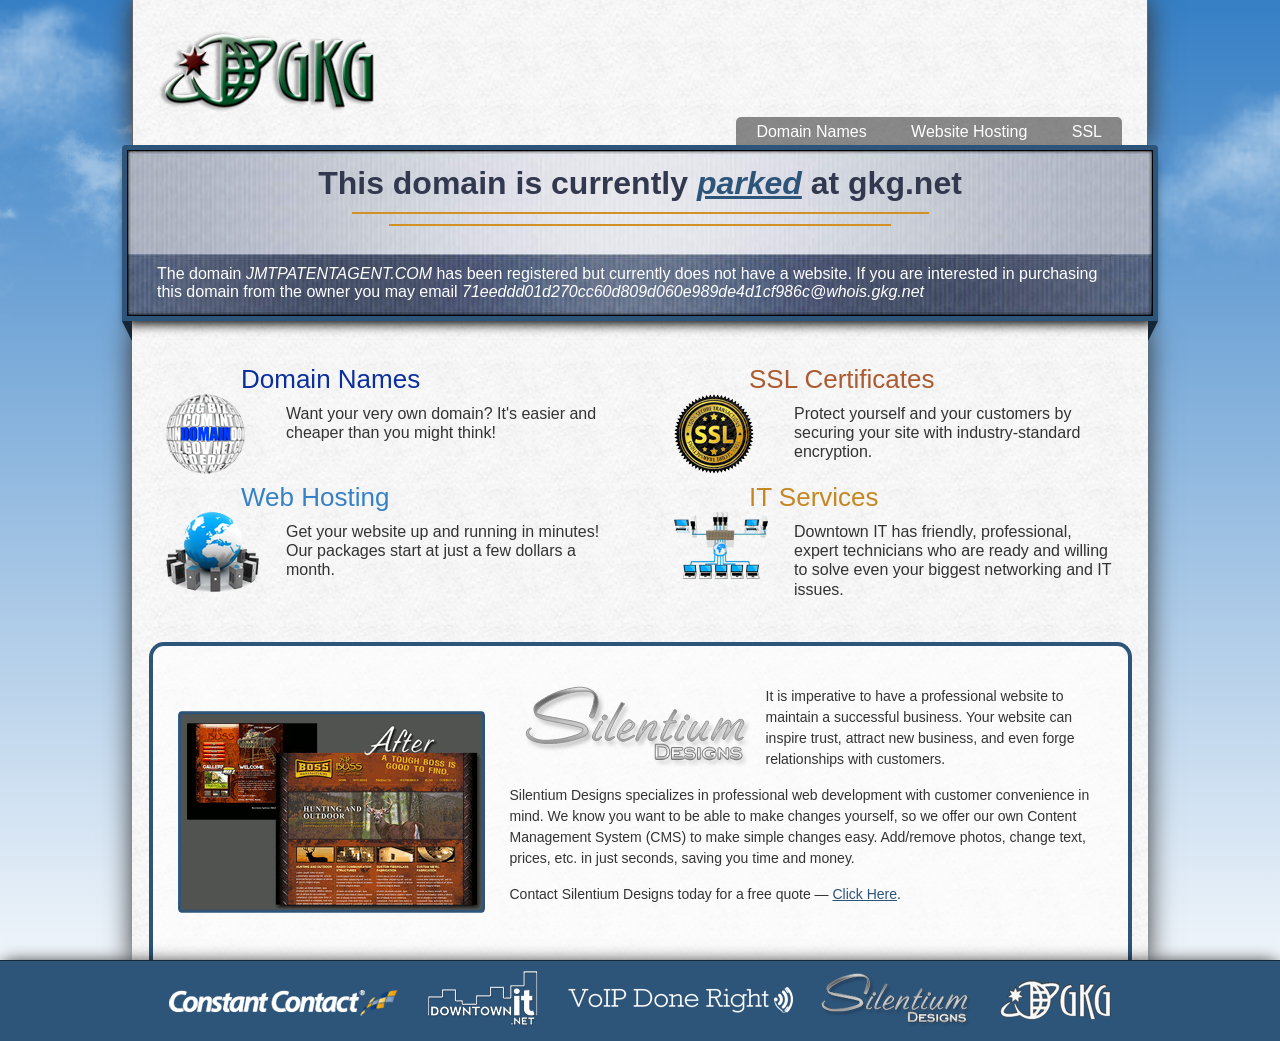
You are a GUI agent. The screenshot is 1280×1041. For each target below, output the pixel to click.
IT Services (814, 497)
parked (749, 183)
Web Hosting (315, 497)
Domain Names (811, 131)
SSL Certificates (841, 379)
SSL (1087, 131)
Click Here (864, 894)
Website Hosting (969, 131)
